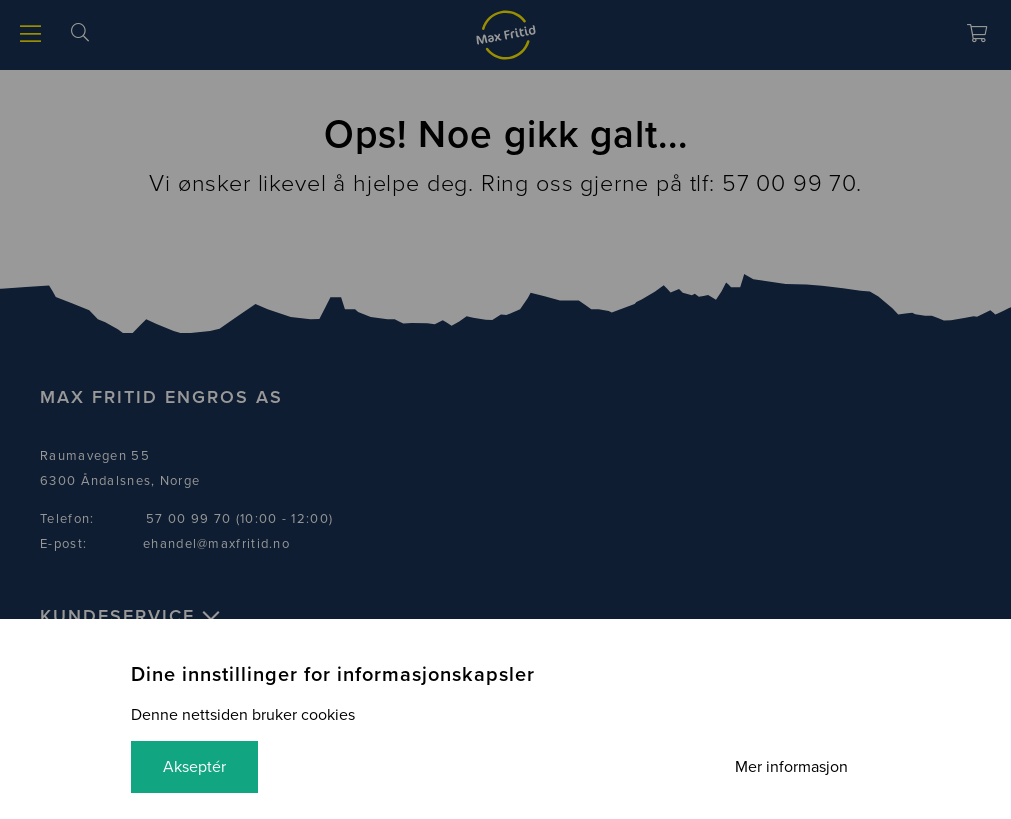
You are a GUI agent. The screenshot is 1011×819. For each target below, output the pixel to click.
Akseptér (194, 767)
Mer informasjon (791, 767)
